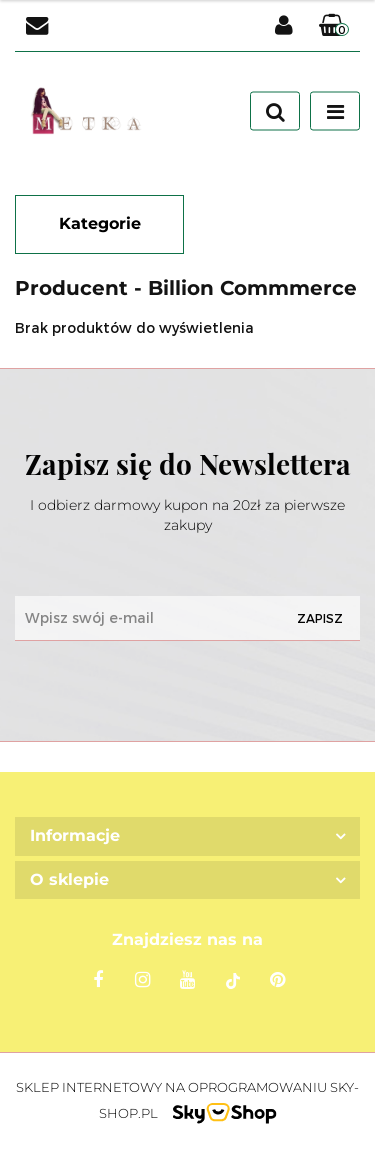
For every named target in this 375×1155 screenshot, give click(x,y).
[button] (334, 26)
